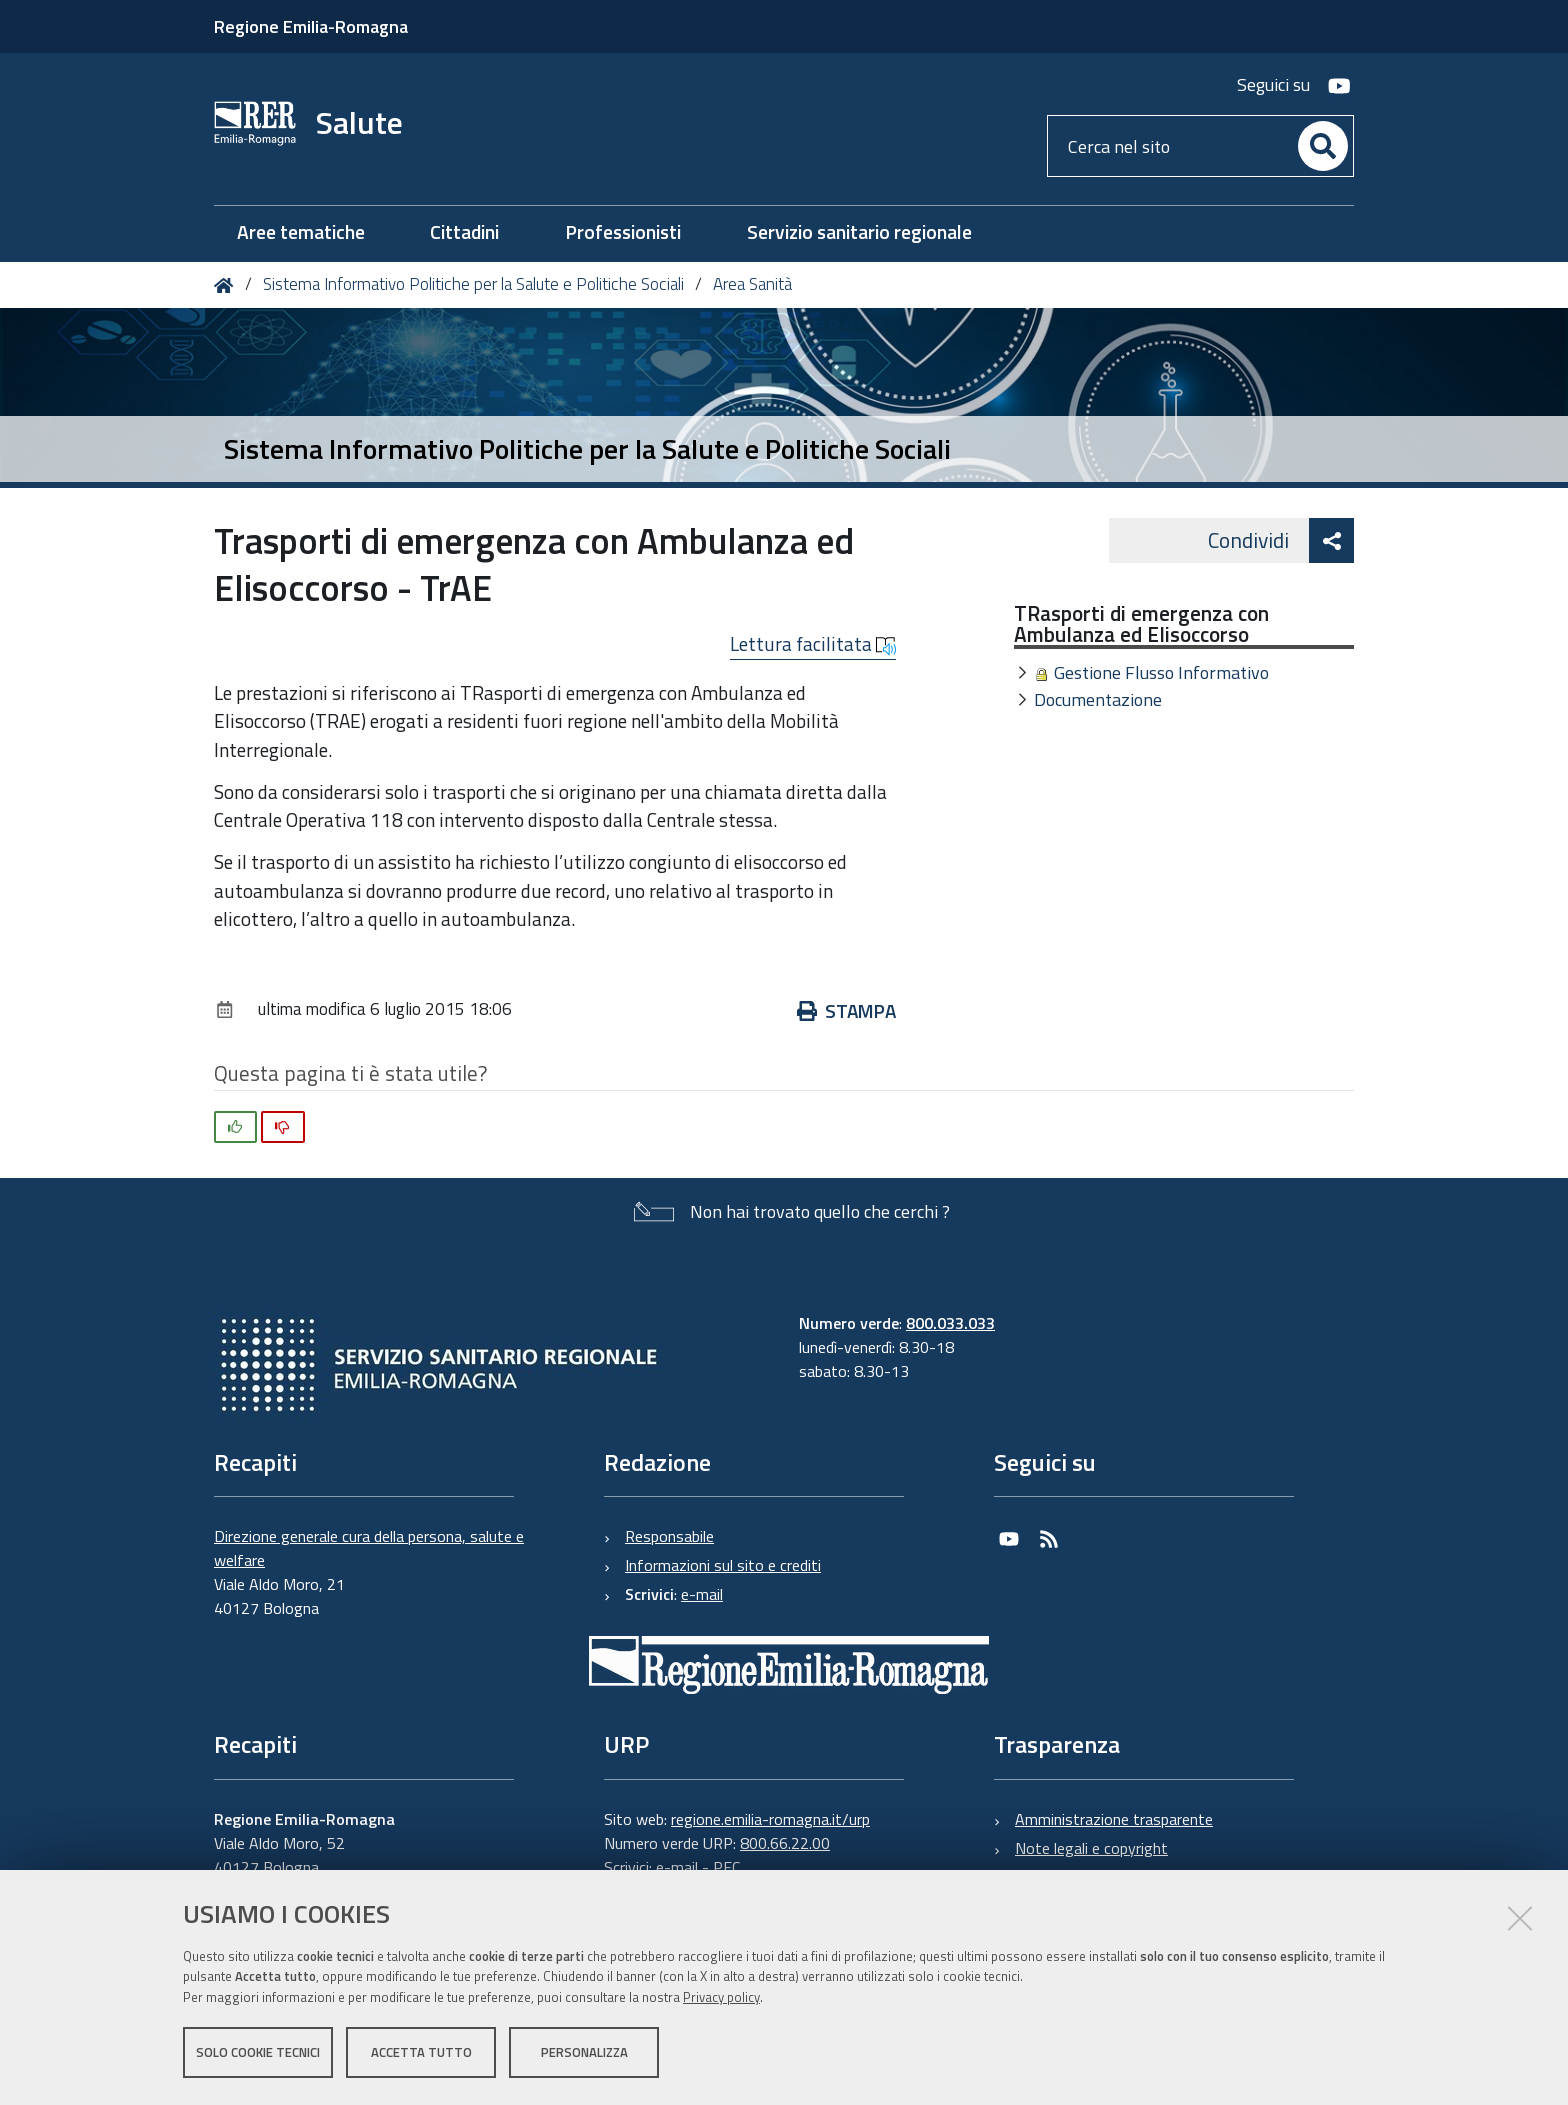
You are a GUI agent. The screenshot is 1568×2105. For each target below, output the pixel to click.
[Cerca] (1323, 146)
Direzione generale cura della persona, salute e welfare (369, 1548)
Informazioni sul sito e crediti (723, 1565)
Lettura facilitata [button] (813, 644)
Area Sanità (752, 284)
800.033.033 (950, 1323)
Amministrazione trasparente (1114, 1819)
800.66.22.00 (785, 1843)
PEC (726, 1867)
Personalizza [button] (584, 2053)
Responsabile (669, 1536)
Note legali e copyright (1091, 1848)
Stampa (846, 1010)
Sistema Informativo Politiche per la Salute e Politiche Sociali (473, 284)
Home (227, 285)
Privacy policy (721, 1998)
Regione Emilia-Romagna (311, 26)
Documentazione (1098, 699)
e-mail (702, 1594)
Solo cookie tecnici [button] (258, 2053)
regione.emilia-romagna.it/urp (770, 1819)
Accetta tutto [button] (421, 2053)
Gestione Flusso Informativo (1161, 672)
